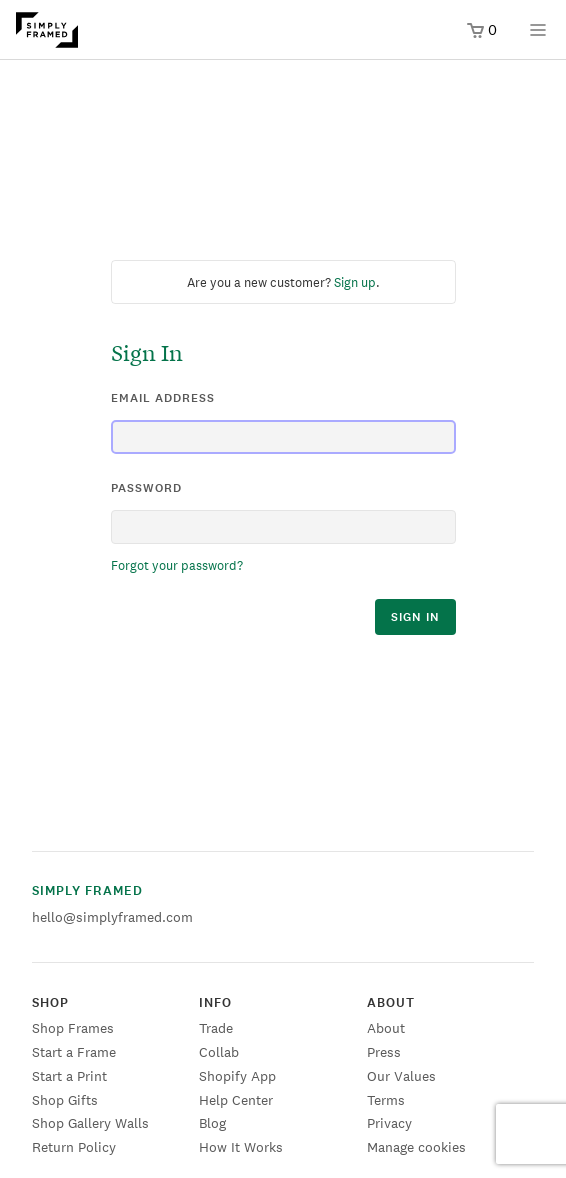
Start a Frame (74, 1052)
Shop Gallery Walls (90, 1123)
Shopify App (237, 1076)
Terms (386, 1100)
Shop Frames (73, 1028)
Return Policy (74, 1147)
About (386, 1028)
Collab (219, 1052)
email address (163, 398)
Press (384, 1052)
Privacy (389, 1123)
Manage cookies (416, 1147)
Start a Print (69, 1076)
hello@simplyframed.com (112, 917)
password (146, 488)
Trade (216, 1028)
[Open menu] (538, 36)
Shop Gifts (65, 1100)
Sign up (355, 282)
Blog (212, 1123)
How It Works (241, 1147)
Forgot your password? (177, 565)
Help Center (236, 1100)
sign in (415, 617)
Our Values (401, 1076)
